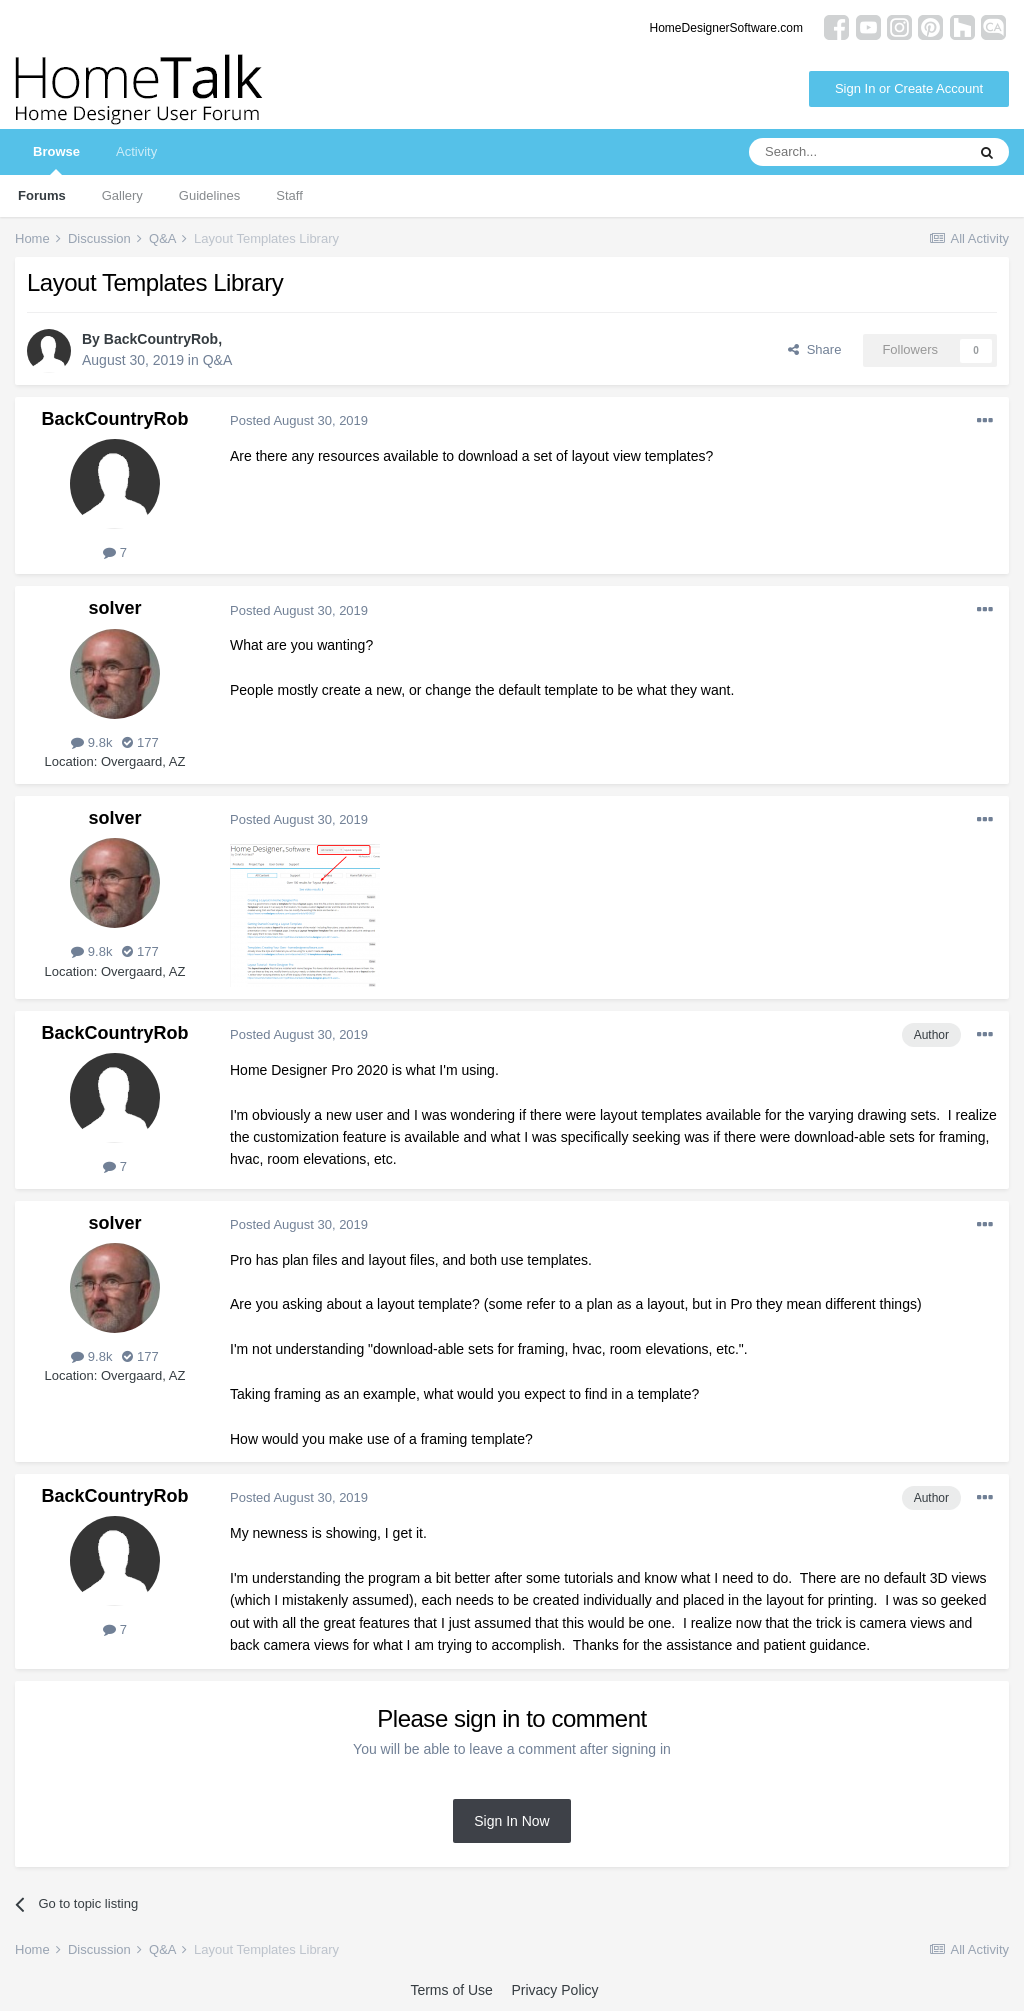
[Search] (857, 152)
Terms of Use (451, 1990)
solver (114, 608)
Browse (56, 159)
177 (140, 742)
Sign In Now (511, 1821)
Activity (136, 151)
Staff (289, 195)
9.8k (91, 742)
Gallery (122, 195)
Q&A (218, 360)
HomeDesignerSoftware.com (726, 28)
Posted (299, 420)
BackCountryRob (161, 339)
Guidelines (209, 195)
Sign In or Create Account (909, 88)
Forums (42, 195)
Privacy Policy (554, 1990)
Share (814, 349)
